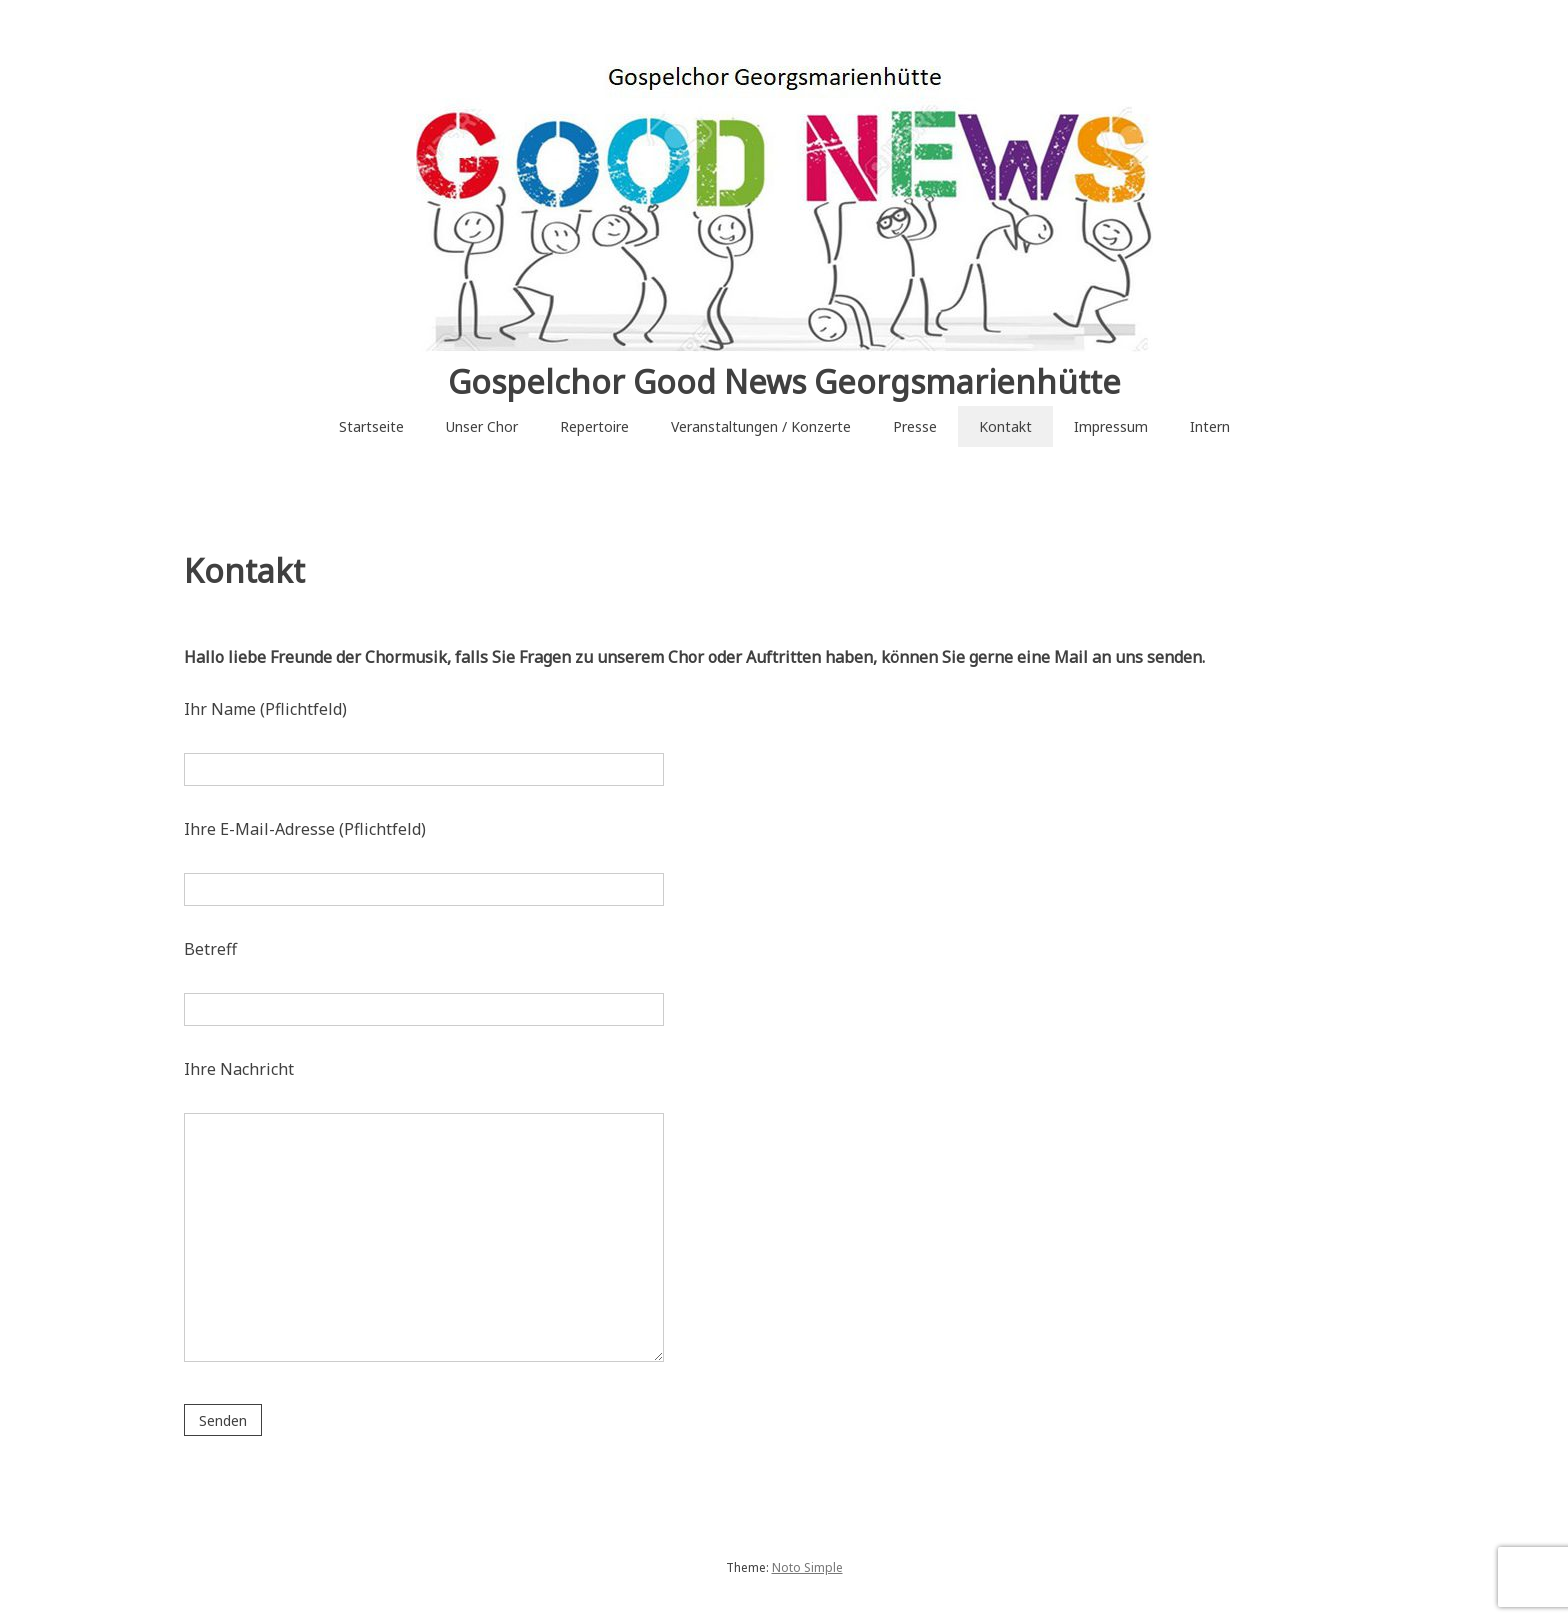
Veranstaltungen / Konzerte (761, 426)
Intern (1210, 426)
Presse (915, 426)
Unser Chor (482, 426)
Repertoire (594, 426)
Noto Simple (807, 1567)
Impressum (1111, 426)
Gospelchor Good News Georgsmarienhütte (784, 381)
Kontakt (1005, 426)
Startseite (371, 426)
